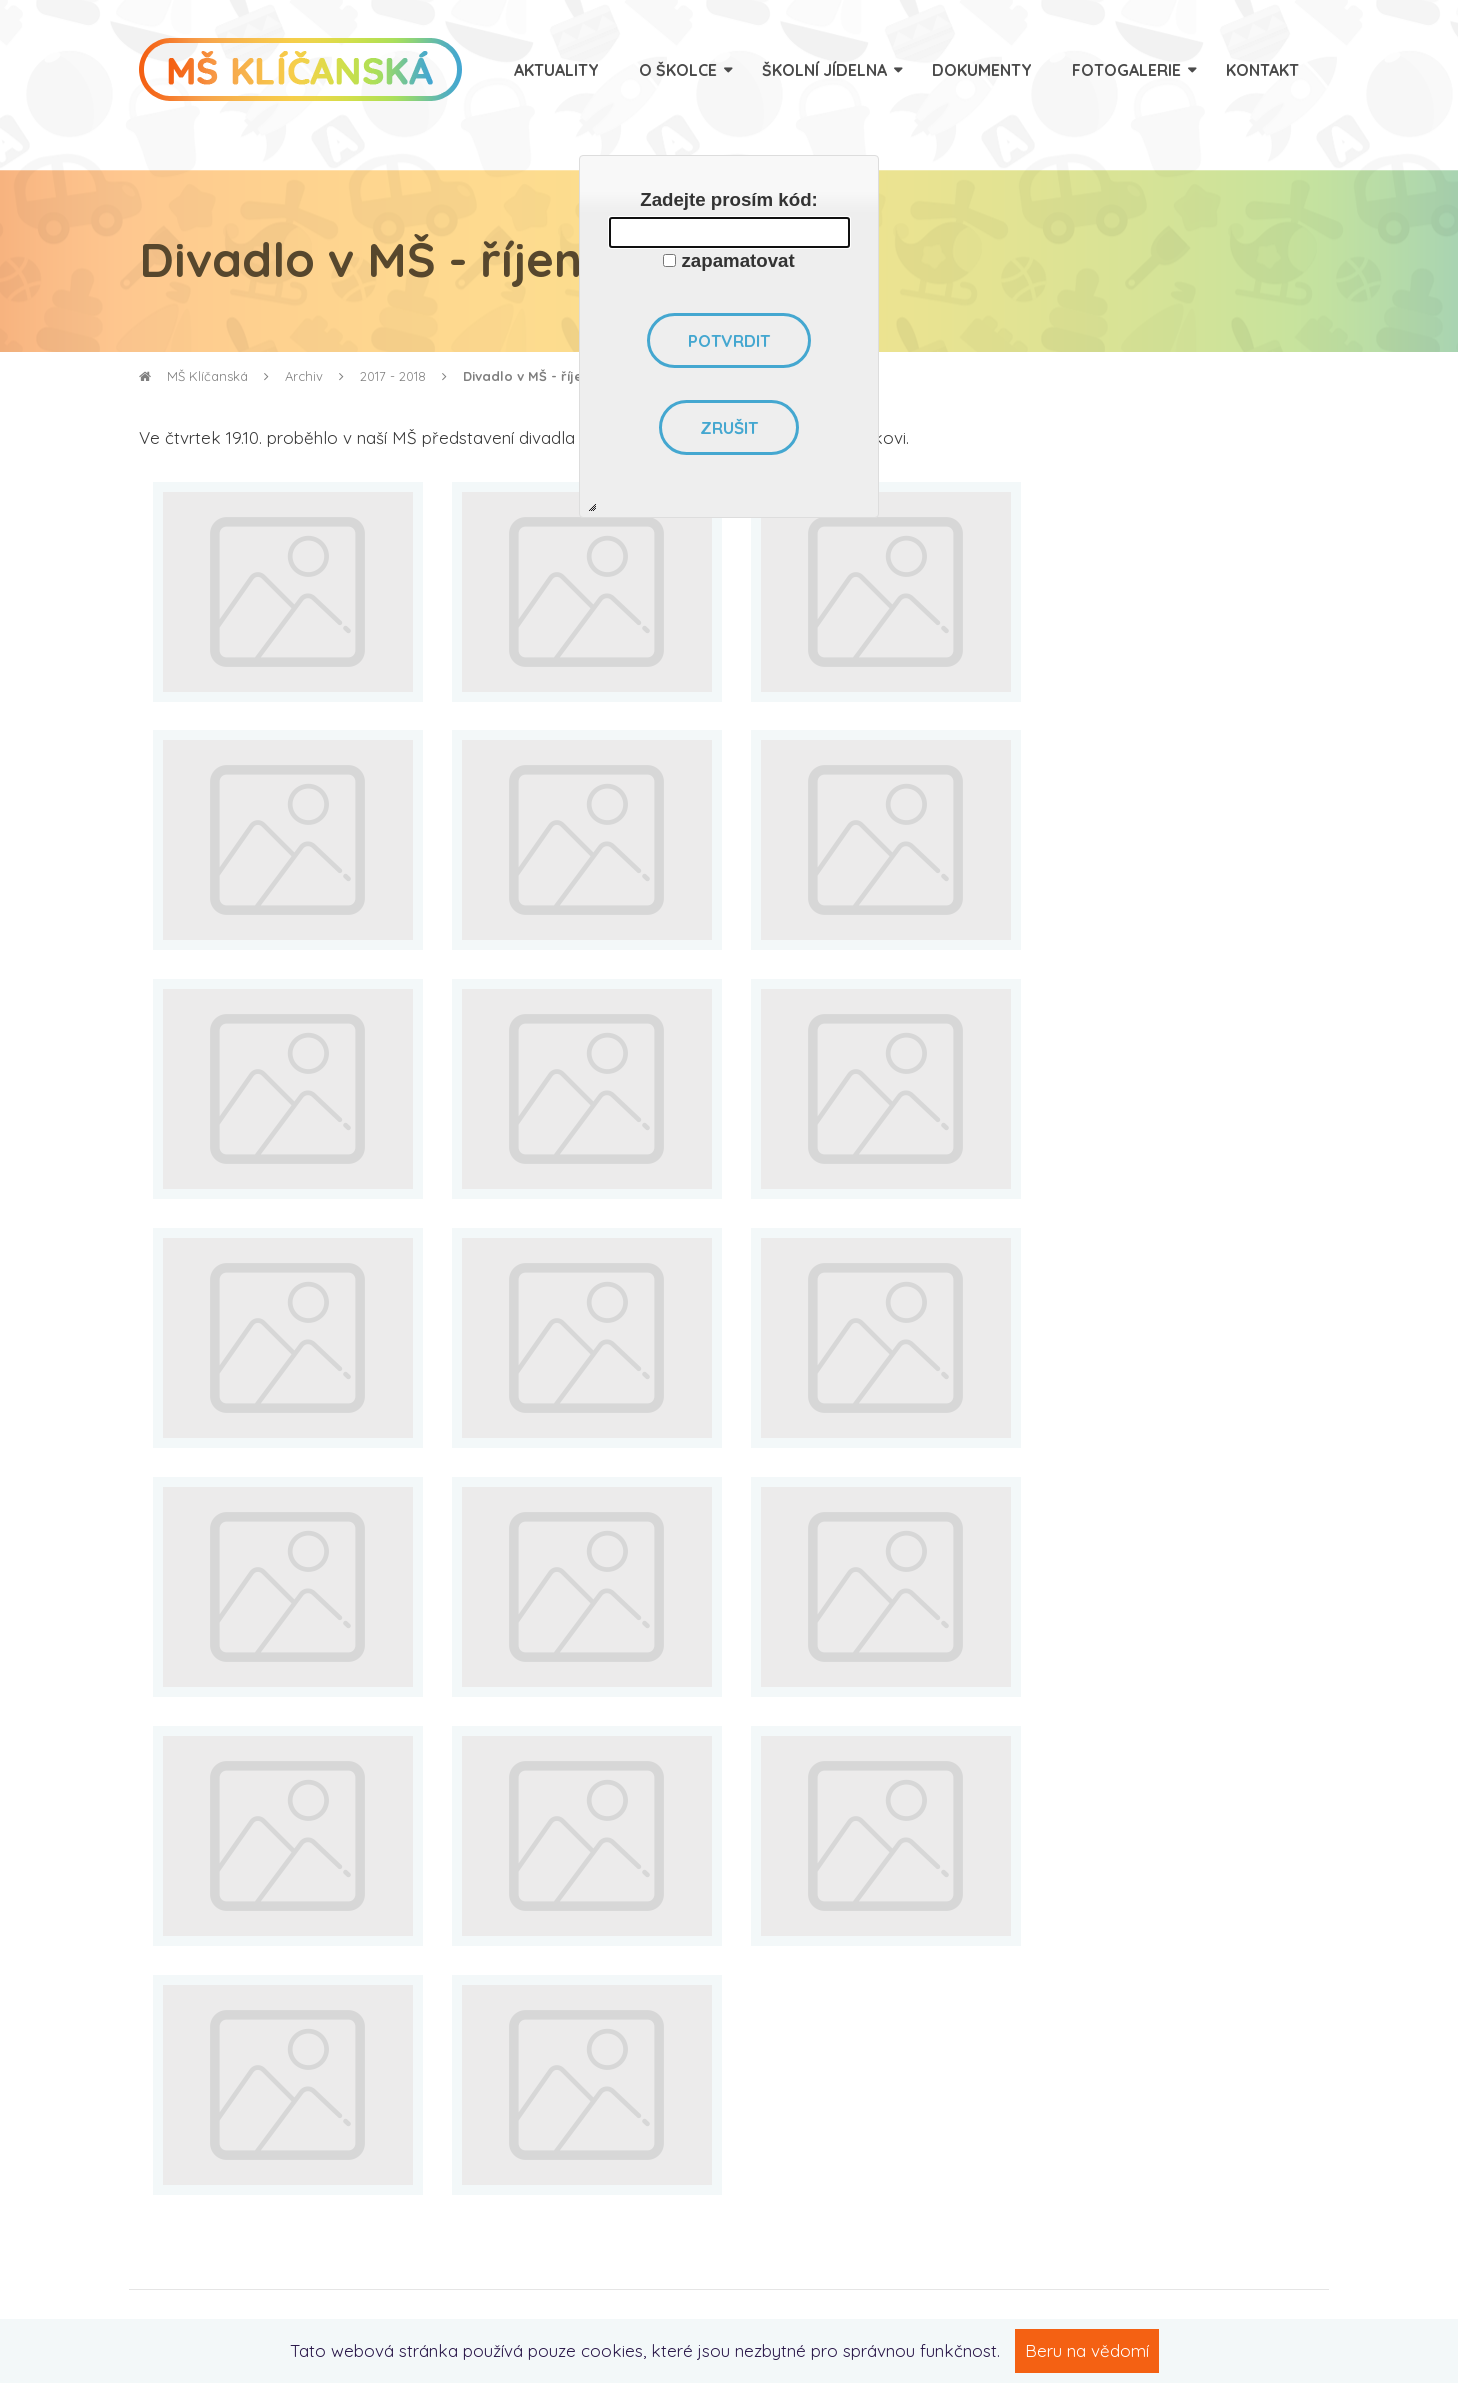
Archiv (304, 376)
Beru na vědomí (1087, 2350)
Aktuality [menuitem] (556, 70)
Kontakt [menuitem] (1262, 70)
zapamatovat (738, 260)
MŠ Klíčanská (193, 376)
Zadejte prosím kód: (729, 199)
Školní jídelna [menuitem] (824, 70)
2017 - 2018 (393, 376)
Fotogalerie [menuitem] (1126, 70)
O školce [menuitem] (678, 70)
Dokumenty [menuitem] (982, 70)
